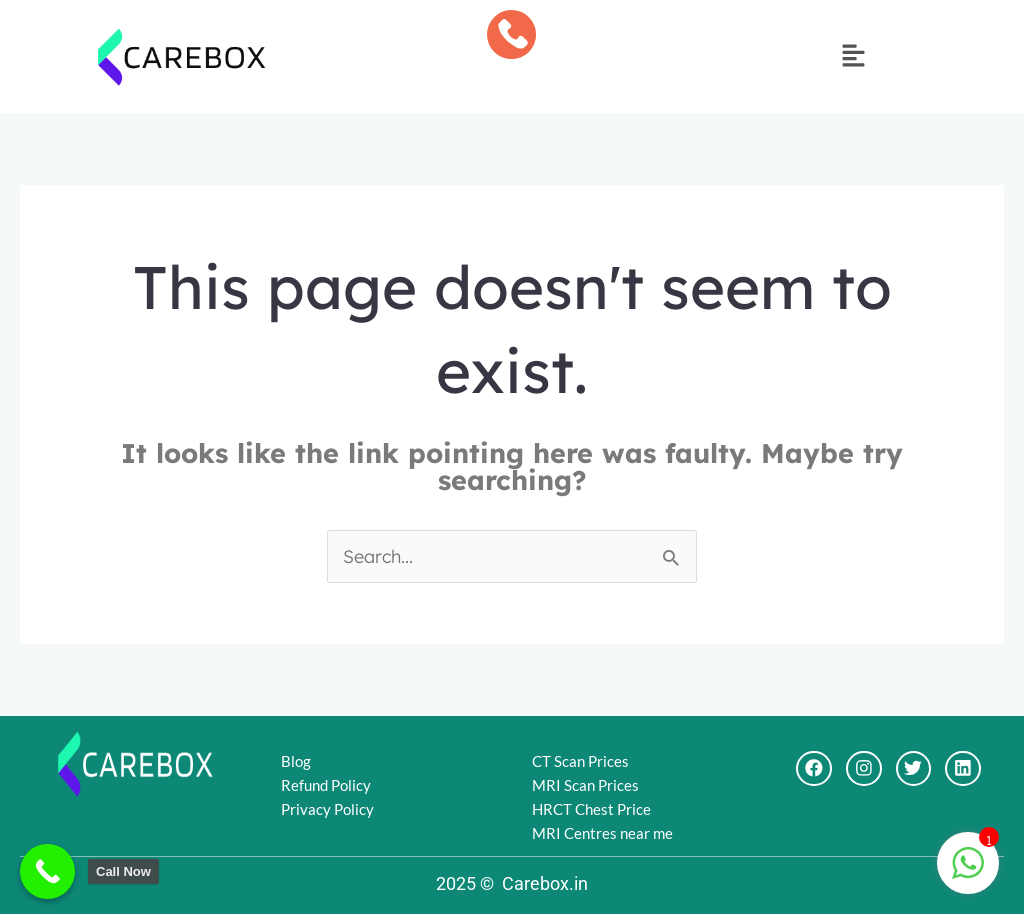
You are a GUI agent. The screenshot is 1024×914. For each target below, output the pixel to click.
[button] (853, 56)
